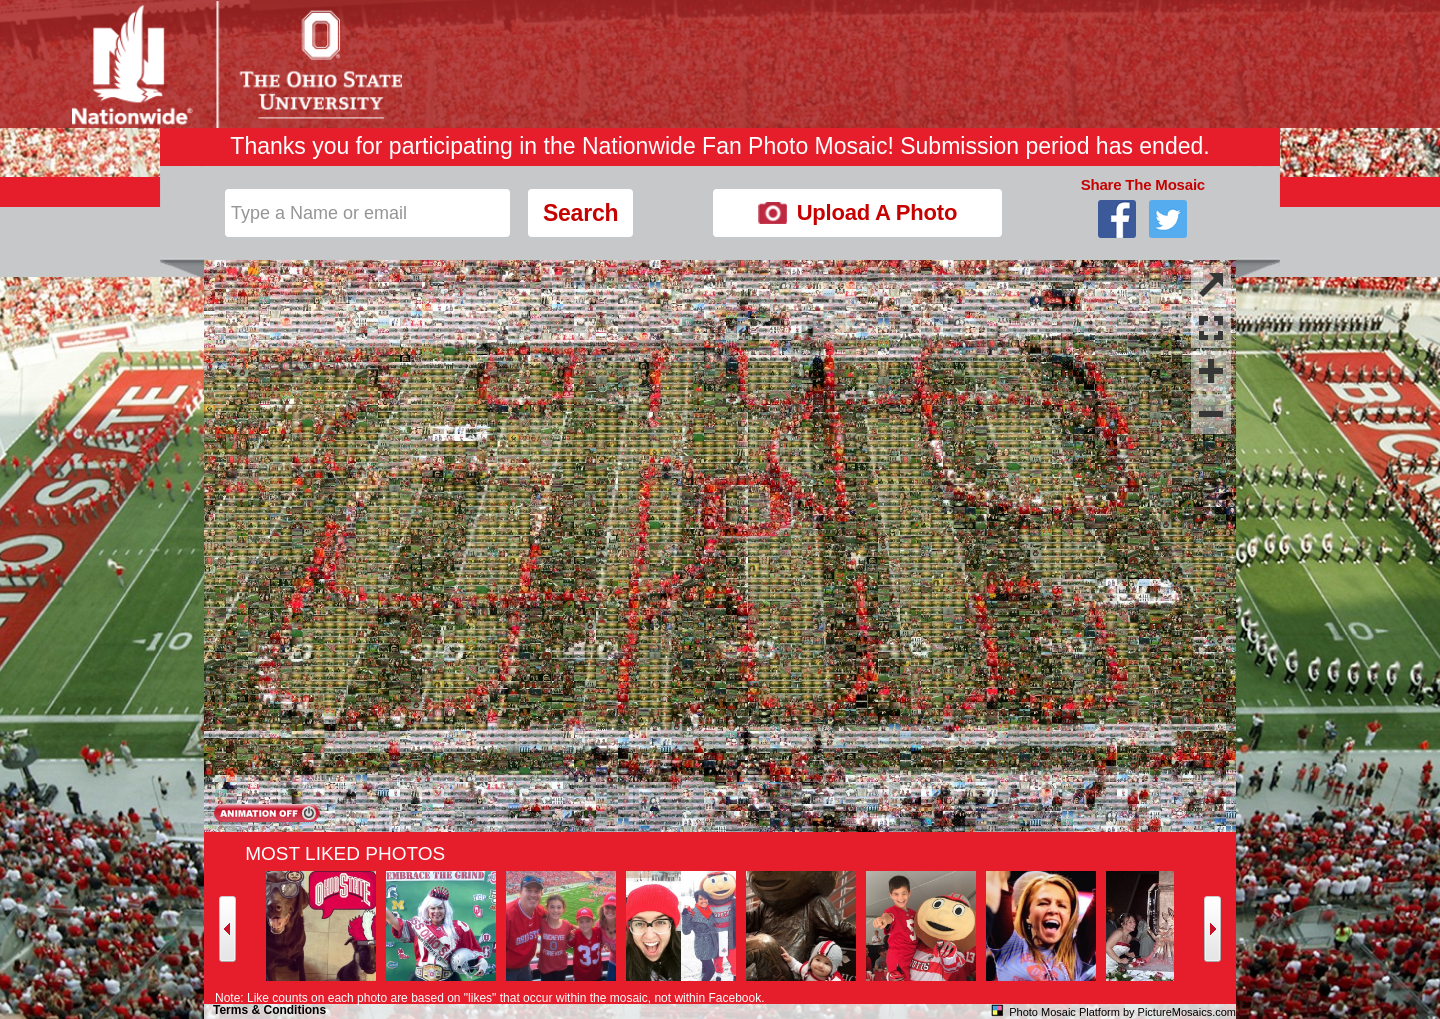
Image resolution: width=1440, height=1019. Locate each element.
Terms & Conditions (269, 1010)
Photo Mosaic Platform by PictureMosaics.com (1122, 1012)
